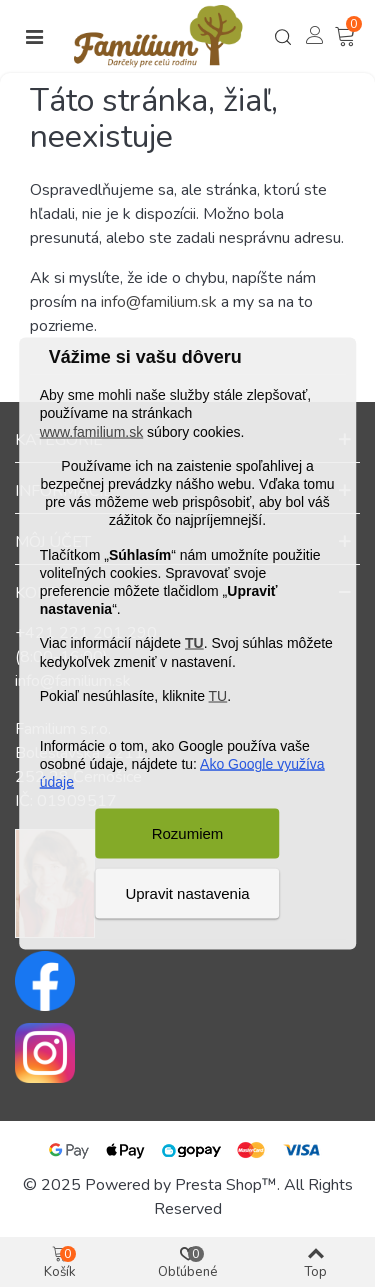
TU (194, 643)
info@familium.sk (159, 302)
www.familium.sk (91, 431)
